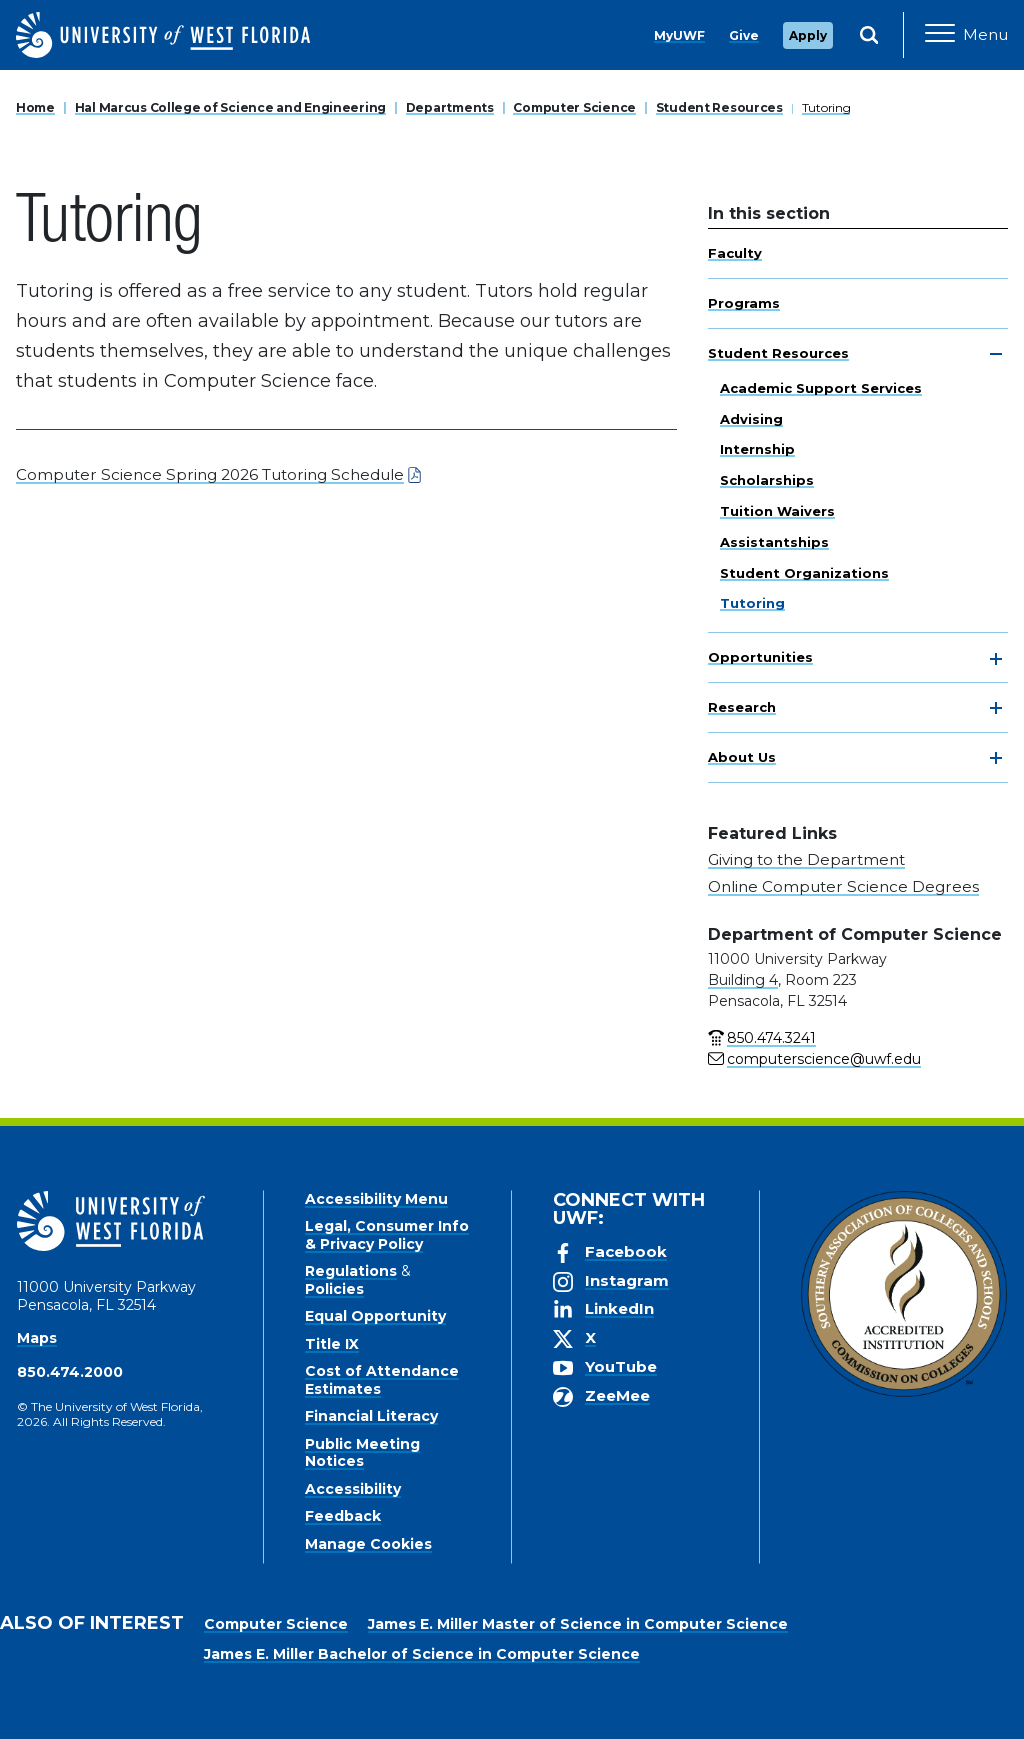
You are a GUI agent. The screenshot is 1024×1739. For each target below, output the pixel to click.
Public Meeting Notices (362, 1453)
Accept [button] (702, 1708)
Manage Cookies (368, 1544)
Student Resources (719, 107)
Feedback (343, 1516)
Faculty (735, 253)
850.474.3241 (771, 1038)
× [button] (1007, 1691)
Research (742, 707)
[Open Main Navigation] (966, 35)
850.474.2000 (70, 1372)
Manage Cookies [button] (809, 1708)
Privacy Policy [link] (594, 1708)
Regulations (351, 1271)
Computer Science (574, 107)
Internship (757, 449)
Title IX (332, 1344)
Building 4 (743, 980)
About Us (742, 757)
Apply (808, 35)
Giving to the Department (806, 859)
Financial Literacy (371, 1416)
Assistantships (774, 542)
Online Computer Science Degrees (843, 886)
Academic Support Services (821, 388)
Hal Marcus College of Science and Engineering (230, 107)
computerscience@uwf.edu (824, 1059)
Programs (744, 303)
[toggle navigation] (996, 354)
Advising (751, 419)
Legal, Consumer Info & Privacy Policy (387, 1235)
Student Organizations (804, 573)
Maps (37, 1338)
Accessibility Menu (376, 1199)
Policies (334, 1289)
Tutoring (826, 107)
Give (744, 35)
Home (35, 107)
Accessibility (353, 1489)
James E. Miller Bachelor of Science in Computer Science (422, 1654)
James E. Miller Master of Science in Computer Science (578, 1624)
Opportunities (760, 657)
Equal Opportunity (375, 1316)
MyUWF (679, 35)
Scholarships (767, 480)
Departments (450, 107)
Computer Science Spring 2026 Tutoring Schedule (210, 474)
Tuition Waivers (777, 511)
